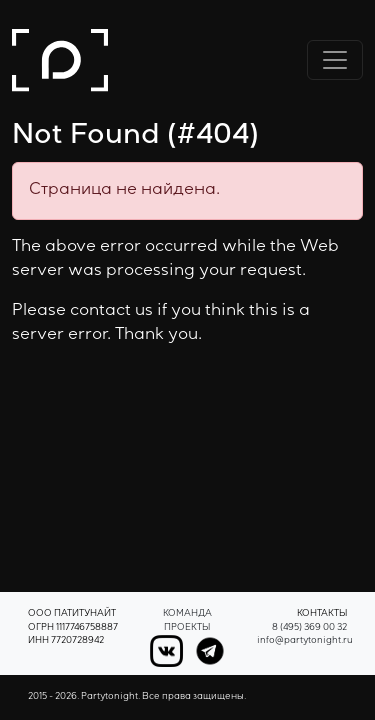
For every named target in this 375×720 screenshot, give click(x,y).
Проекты (187, 628)
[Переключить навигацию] (335, 60)
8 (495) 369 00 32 (309, 628)
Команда (187, 614)
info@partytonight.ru (305, 641)
